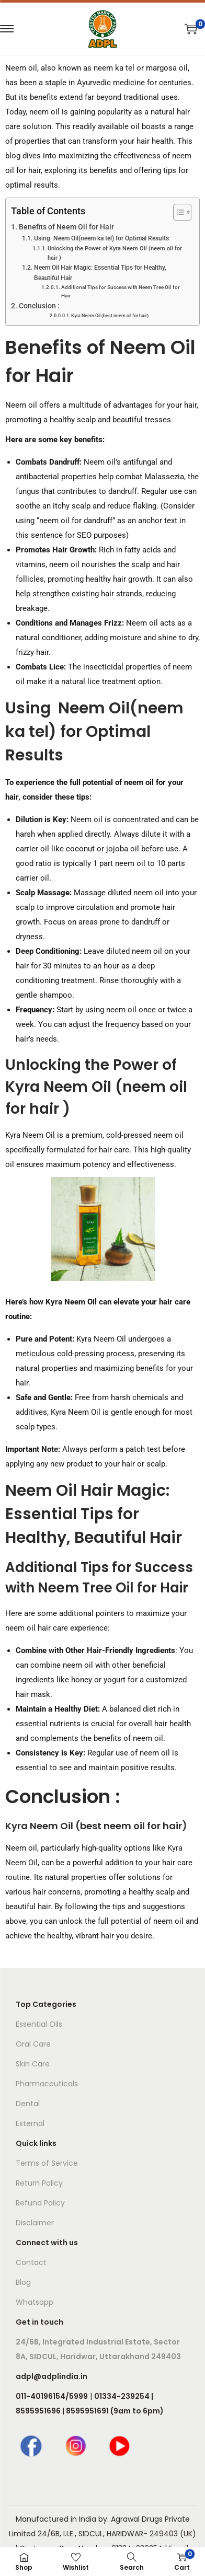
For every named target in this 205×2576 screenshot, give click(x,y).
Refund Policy (40, 2203)
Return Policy (39, 2183)
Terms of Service (47, 2163)
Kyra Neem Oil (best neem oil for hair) (110, 315)
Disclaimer (35, 2222)
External (30, 2123)
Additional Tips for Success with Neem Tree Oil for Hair (120, 291)
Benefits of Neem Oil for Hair (66, 227)
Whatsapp (34, 2302)
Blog (23, 2282)
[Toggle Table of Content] (177, 212)
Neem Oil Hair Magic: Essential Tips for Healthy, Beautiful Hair (100, 273)
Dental (28, 2103)
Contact (31, 2262)
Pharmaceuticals (47, 2083)
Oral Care (33, 2044)
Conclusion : (39, 306)
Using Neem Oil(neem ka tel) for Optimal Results (101, 238)
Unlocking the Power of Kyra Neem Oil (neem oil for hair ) (115, 253)
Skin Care (33, 2064)
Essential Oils (39, 2024)
